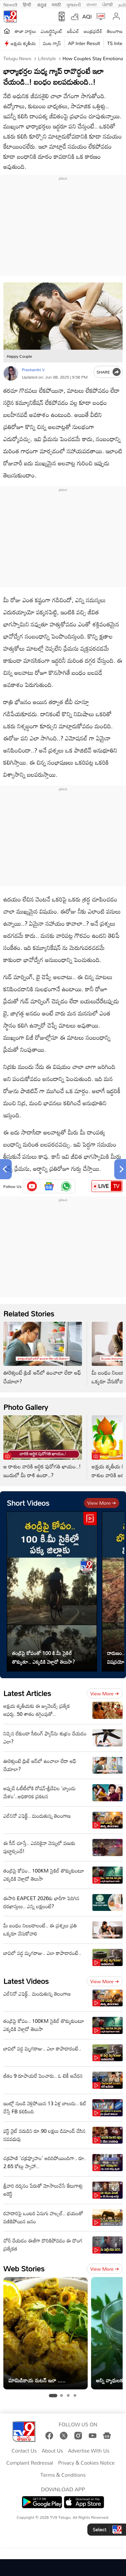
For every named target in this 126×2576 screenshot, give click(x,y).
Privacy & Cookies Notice (86, 2463)
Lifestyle (46, 58)
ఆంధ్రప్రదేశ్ (93, 31)
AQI (87, 16)
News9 (10, 4)
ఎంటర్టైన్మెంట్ (51, 31)
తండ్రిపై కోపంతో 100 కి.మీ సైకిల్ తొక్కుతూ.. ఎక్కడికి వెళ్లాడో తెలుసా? (43, 1657)
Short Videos (28, 1503)
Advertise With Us (89, 2451)
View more (101, 1502)
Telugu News (17, 58)
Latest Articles (27, 1693)
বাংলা (91, 4)
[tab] (53, 2395)
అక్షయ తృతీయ (23, 43)
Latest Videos (26, 1981)
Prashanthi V (33, 369)
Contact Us (24, 2451)
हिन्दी (27, 4)
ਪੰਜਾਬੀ (107, 4)
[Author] (10, 373)
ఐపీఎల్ (73, 31)
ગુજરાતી (73, 4)
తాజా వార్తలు (25, 31)
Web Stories (23, 2268)
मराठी (56, 4)
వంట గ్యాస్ (52, 43)
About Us (52, 2451)
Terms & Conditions (62, 2475)
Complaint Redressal (29, 2463)
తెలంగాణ (114, 31)
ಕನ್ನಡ (41, 4)
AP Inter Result (84, 43)
